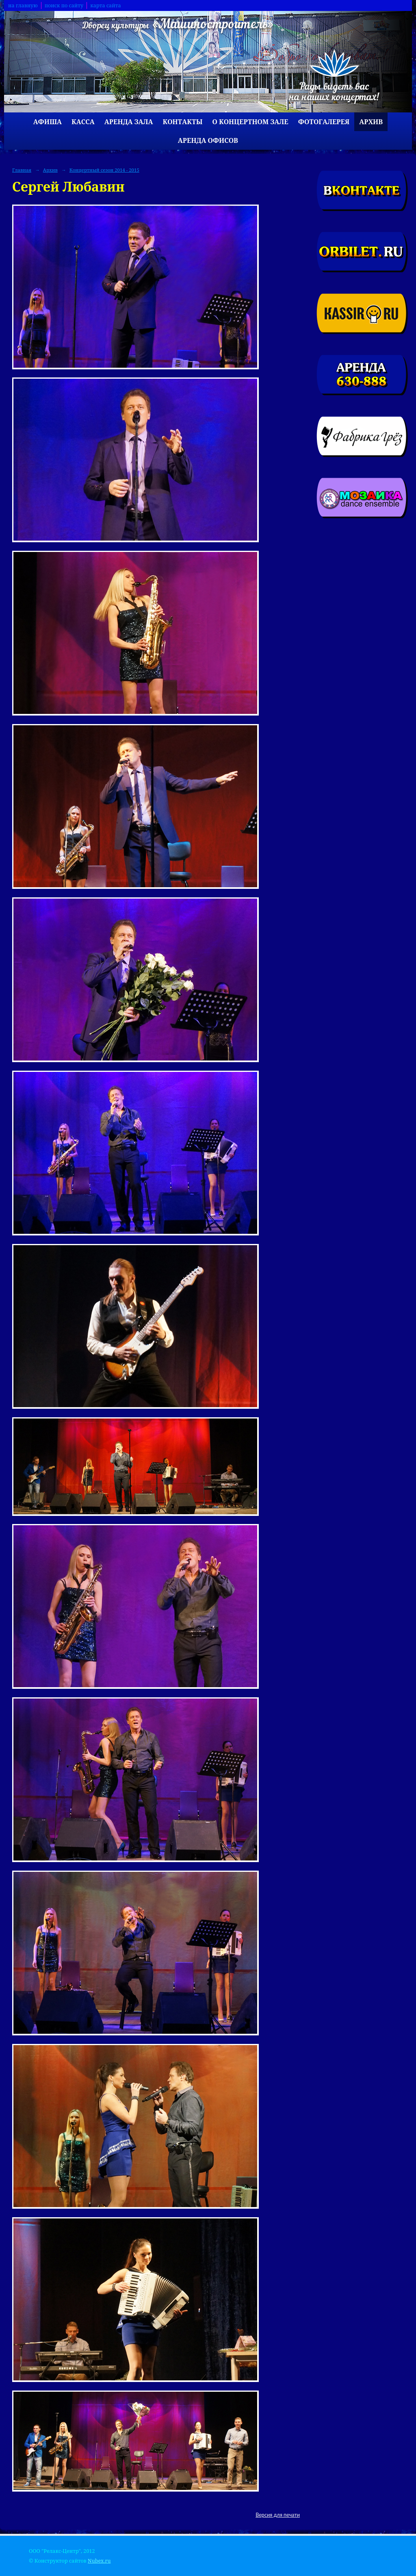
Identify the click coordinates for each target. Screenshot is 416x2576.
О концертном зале (250, 121)
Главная (21, 170)
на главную (23, 5)
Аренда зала (128, 121)
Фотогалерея (323, 121)
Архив (371, 121)
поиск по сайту (64, 5)
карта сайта (105, 5)
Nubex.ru (99, 2560)
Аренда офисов (208, 140)
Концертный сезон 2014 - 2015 (104, 170)
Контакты (183, 121)
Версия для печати (278, 2515)
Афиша (47, 121)
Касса (83, 121)
